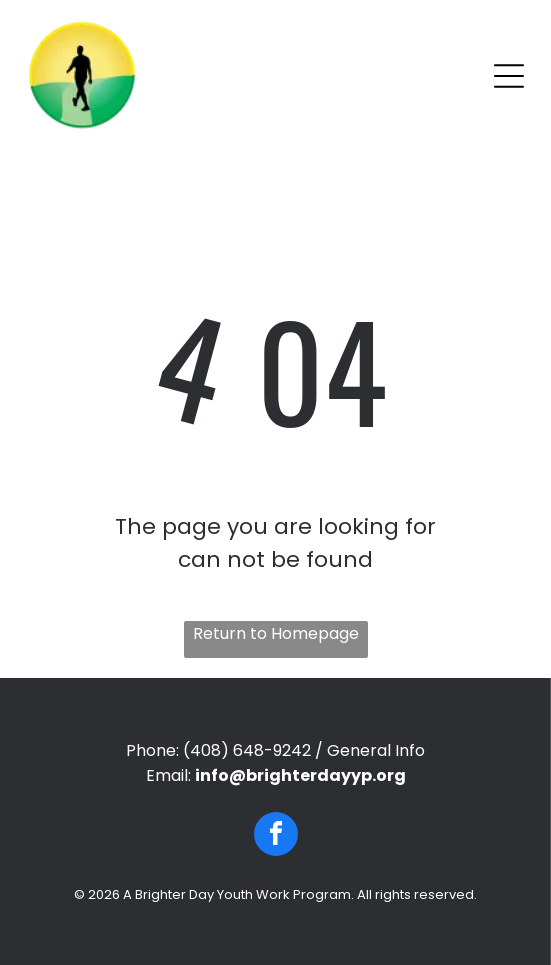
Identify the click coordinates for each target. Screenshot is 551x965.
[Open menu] (509, 76)
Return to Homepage (276, 633)
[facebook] (276, 836)
